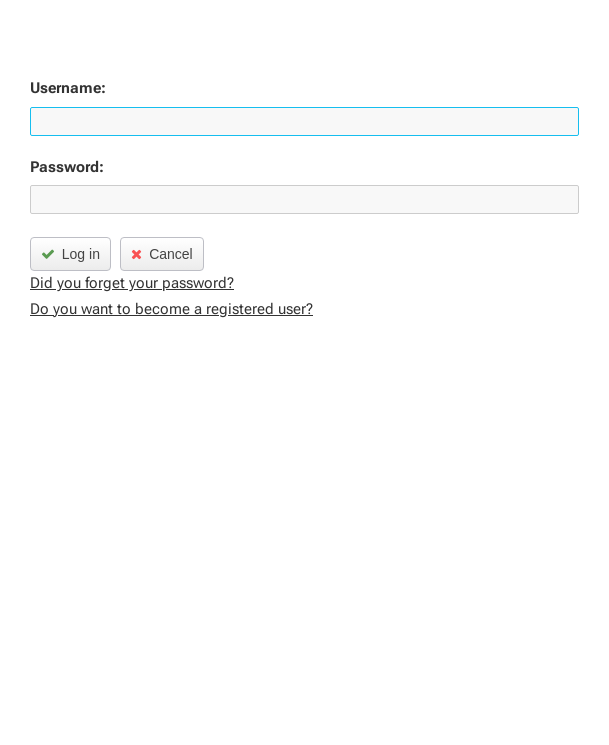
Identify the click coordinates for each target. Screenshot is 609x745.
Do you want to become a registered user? (171, 309)
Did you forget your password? (132, 283)
